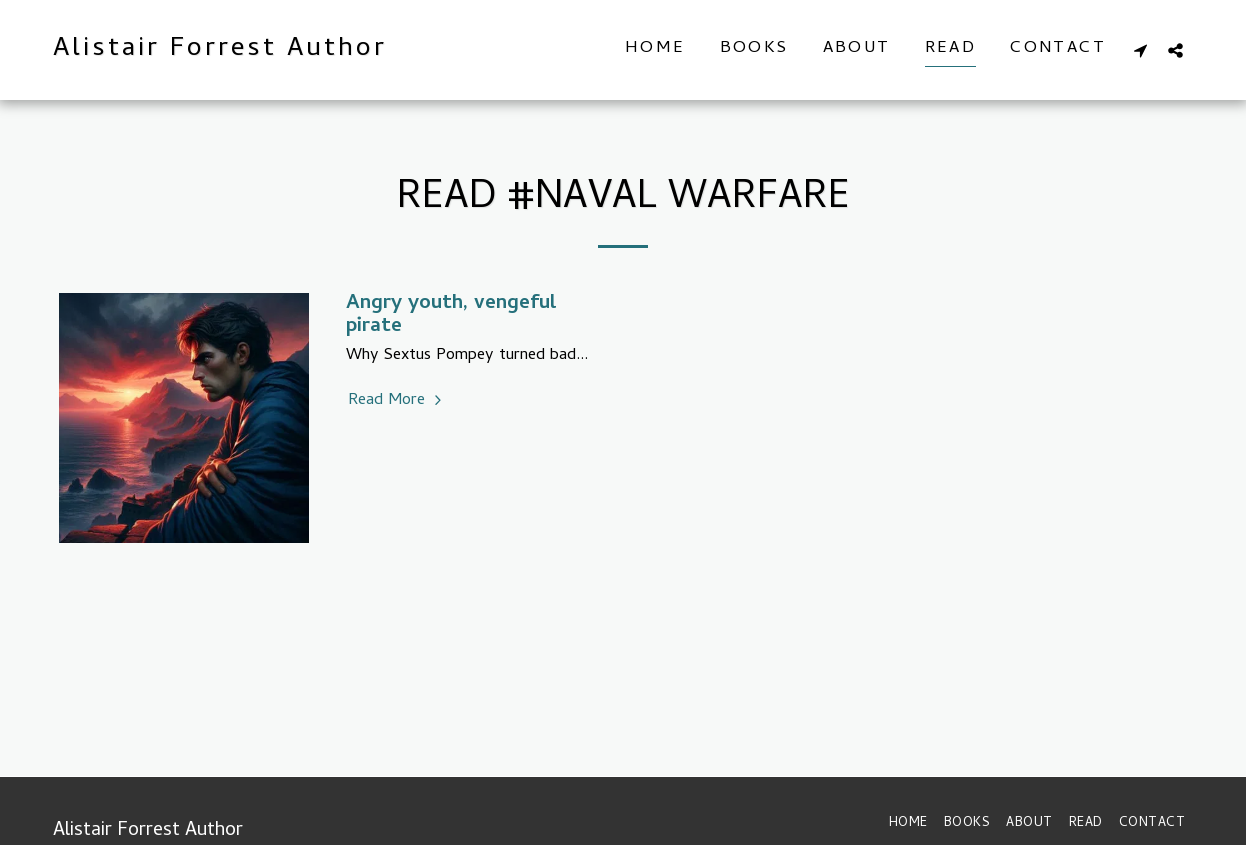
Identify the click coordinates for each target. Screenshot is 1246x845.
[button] (1140, 50)
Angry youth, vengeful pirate (451, 315)
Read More (397, 401)
